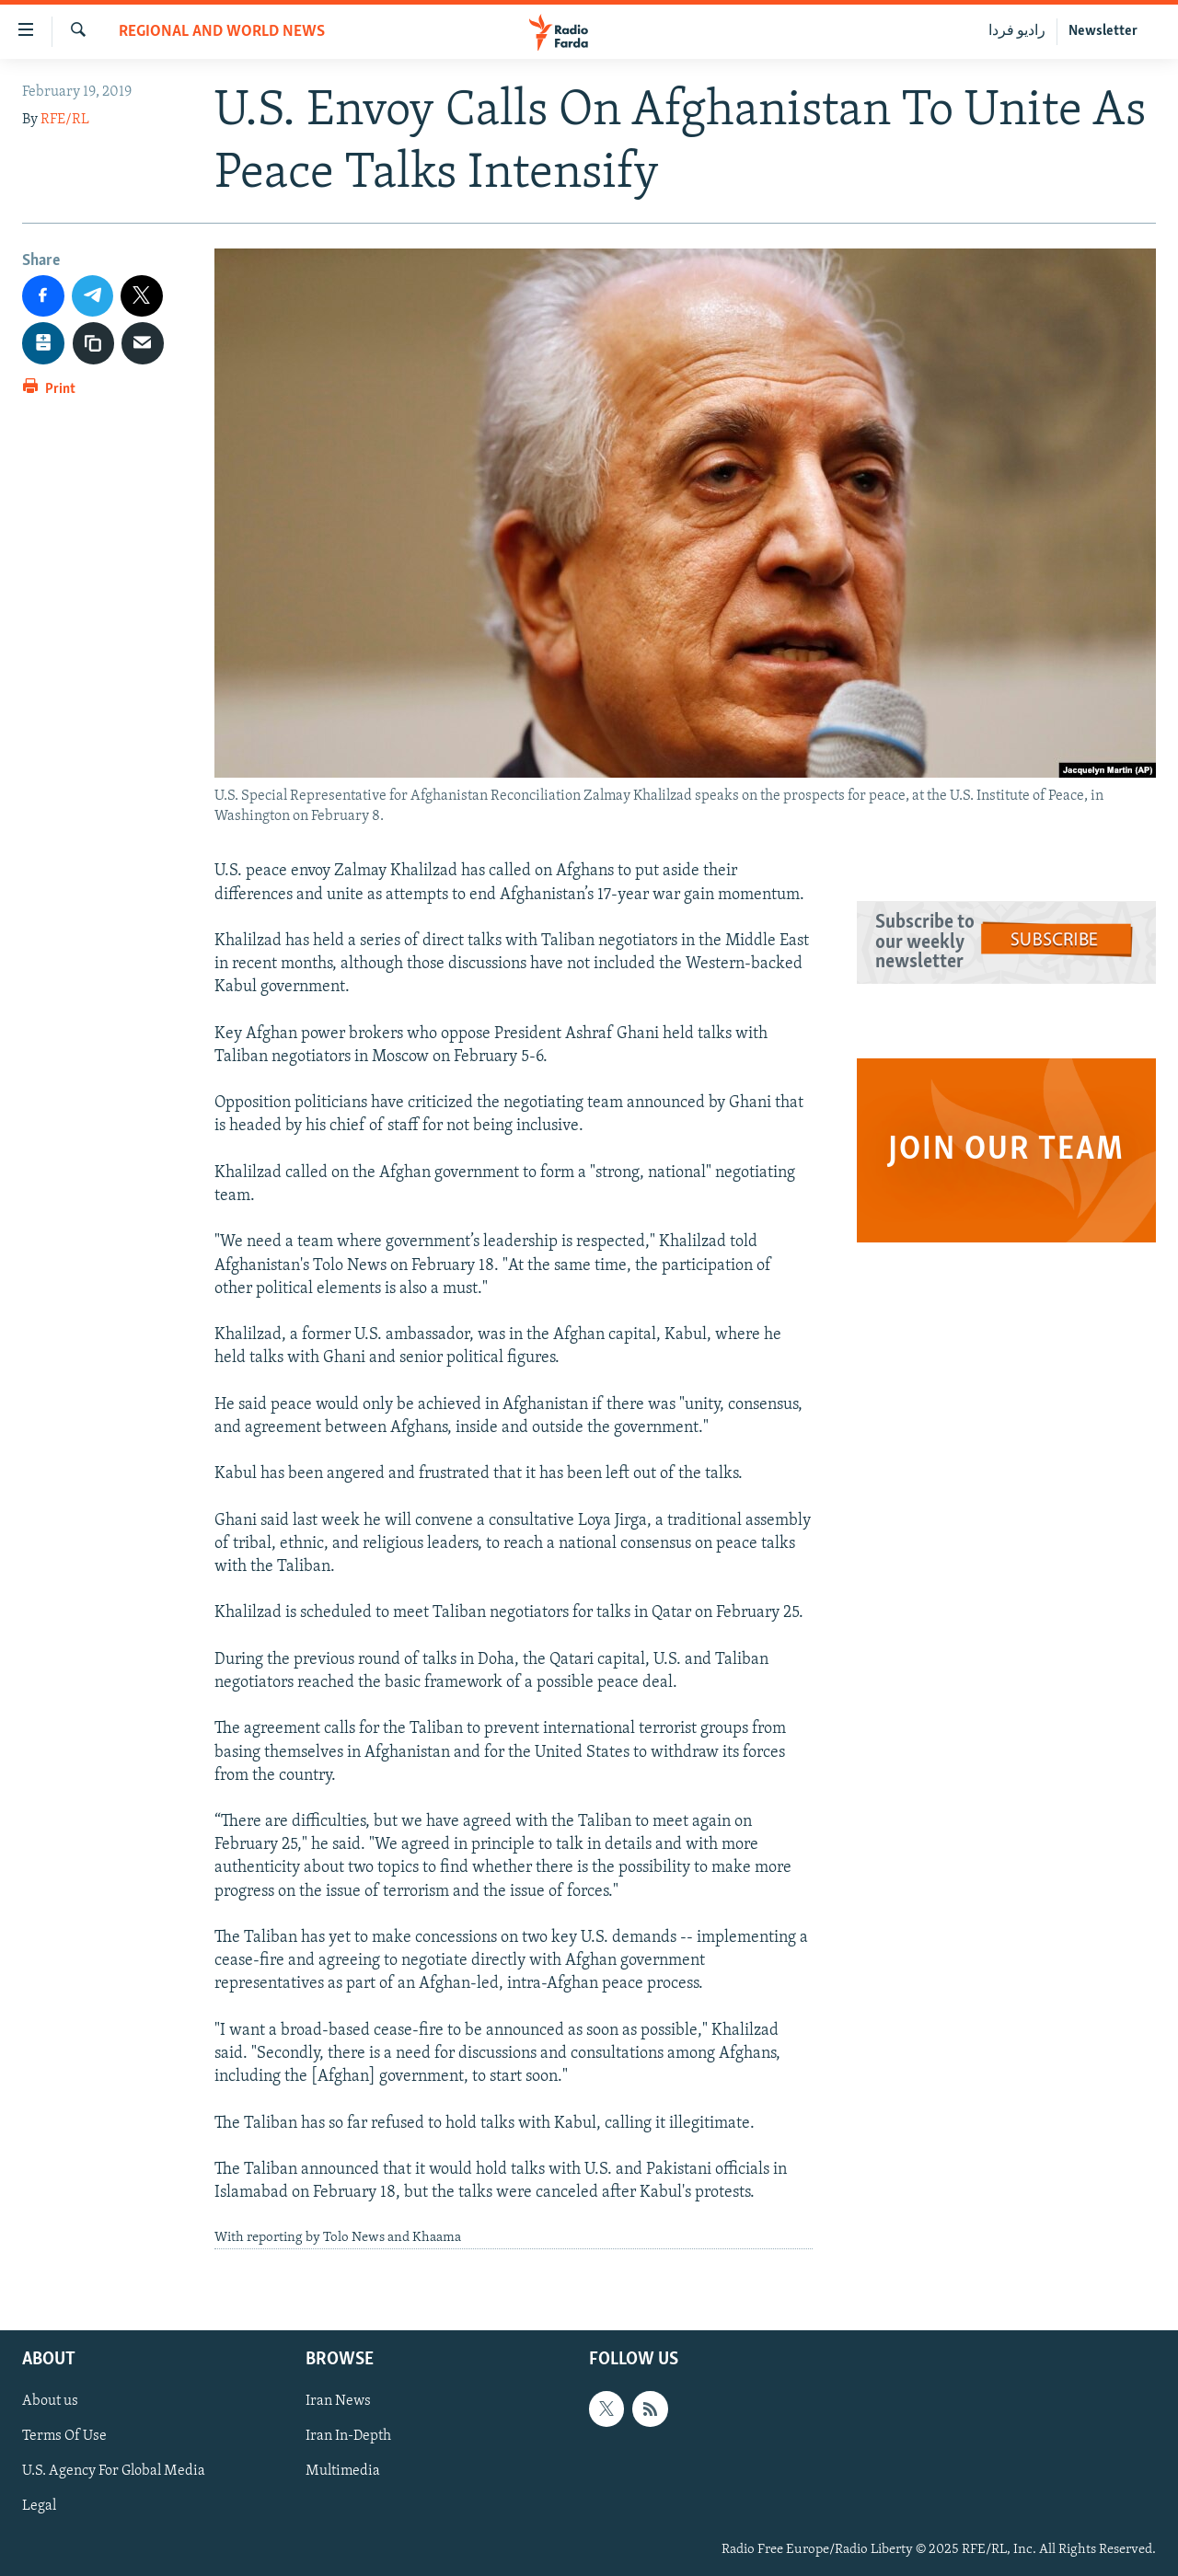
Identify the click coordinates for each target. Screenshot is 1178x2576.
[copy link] (94, 343)
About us (50, 2401)
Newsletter (1103, 31)
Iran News (338, 2401)
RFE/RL (64, 119)
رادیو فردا (1016, 31)
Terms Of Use (64, 2436)
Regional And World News (222, 31)
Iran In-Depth (348, 2436)
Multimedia (343, 2471)
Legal (39, 2506)
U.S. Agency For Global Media (113, 2471)
